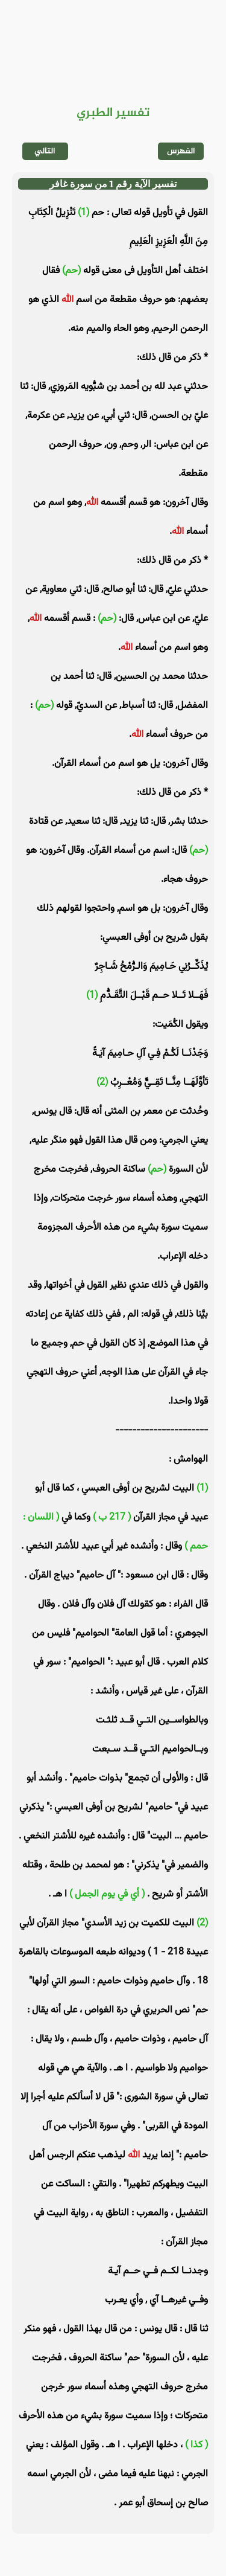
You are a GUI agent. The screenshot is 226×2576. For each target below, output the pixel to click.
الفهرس (181, 151)
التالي (44, 151)
